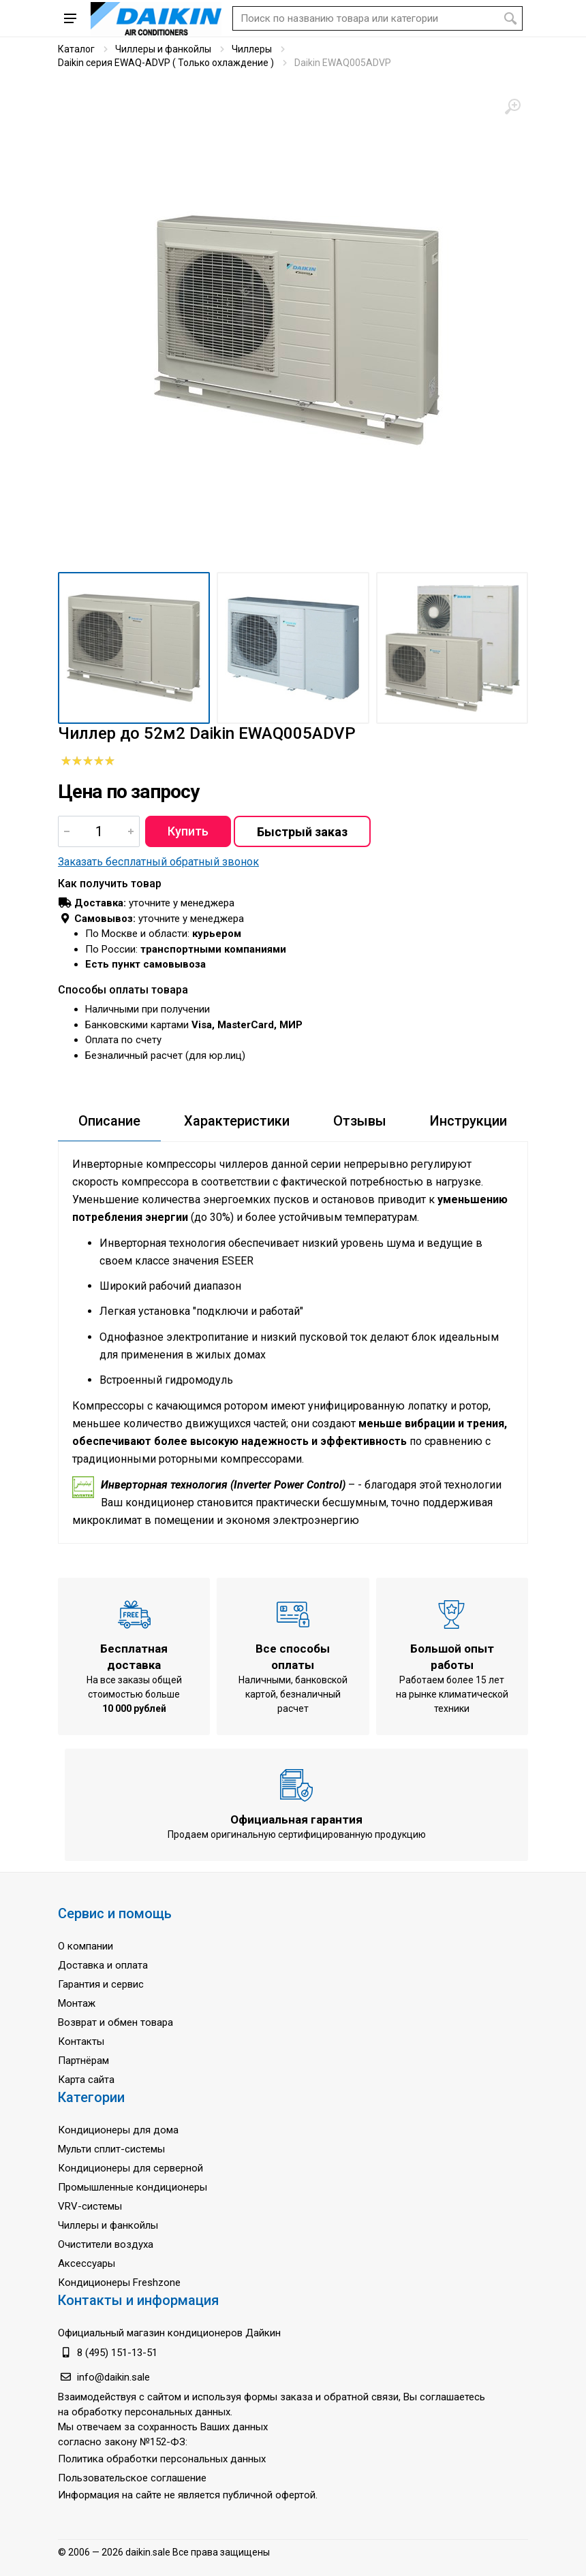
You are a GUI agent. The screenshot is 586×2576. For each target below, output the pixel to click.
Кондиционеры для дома (118, 2130)
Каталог (76, 49)
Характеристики (237, 1121)
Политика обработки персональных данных (162, 2459)
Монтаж (76, 2003)
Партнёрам (83, 2060)
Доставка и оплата (103, 1965)
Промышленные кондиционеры (132, 2187)
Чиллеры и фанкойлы (163, 49)
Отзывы (359, 1121)
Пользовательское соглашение (132, 2478)
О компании (85, 1946)
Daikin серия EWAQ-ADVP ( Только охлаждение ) (166, 62)
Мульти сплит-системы (111, 2149)
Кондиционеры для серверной (130, 2168)
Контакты (81, 2041)
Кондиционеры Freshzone (119, 2282)
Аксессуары (86, 2263)
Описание (109, 1121)
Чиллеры (252, 49)
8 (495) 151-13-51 (117, 2353)
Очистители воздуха (105, 2244)
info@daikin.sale (113, 2377)
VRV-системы (90, 2206)
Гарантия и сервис (101, 1984)
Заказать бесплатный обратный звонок (158, 861)
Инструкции (468, 1121)
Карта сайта (86, 2079)
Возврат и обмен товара (115, 2022)
